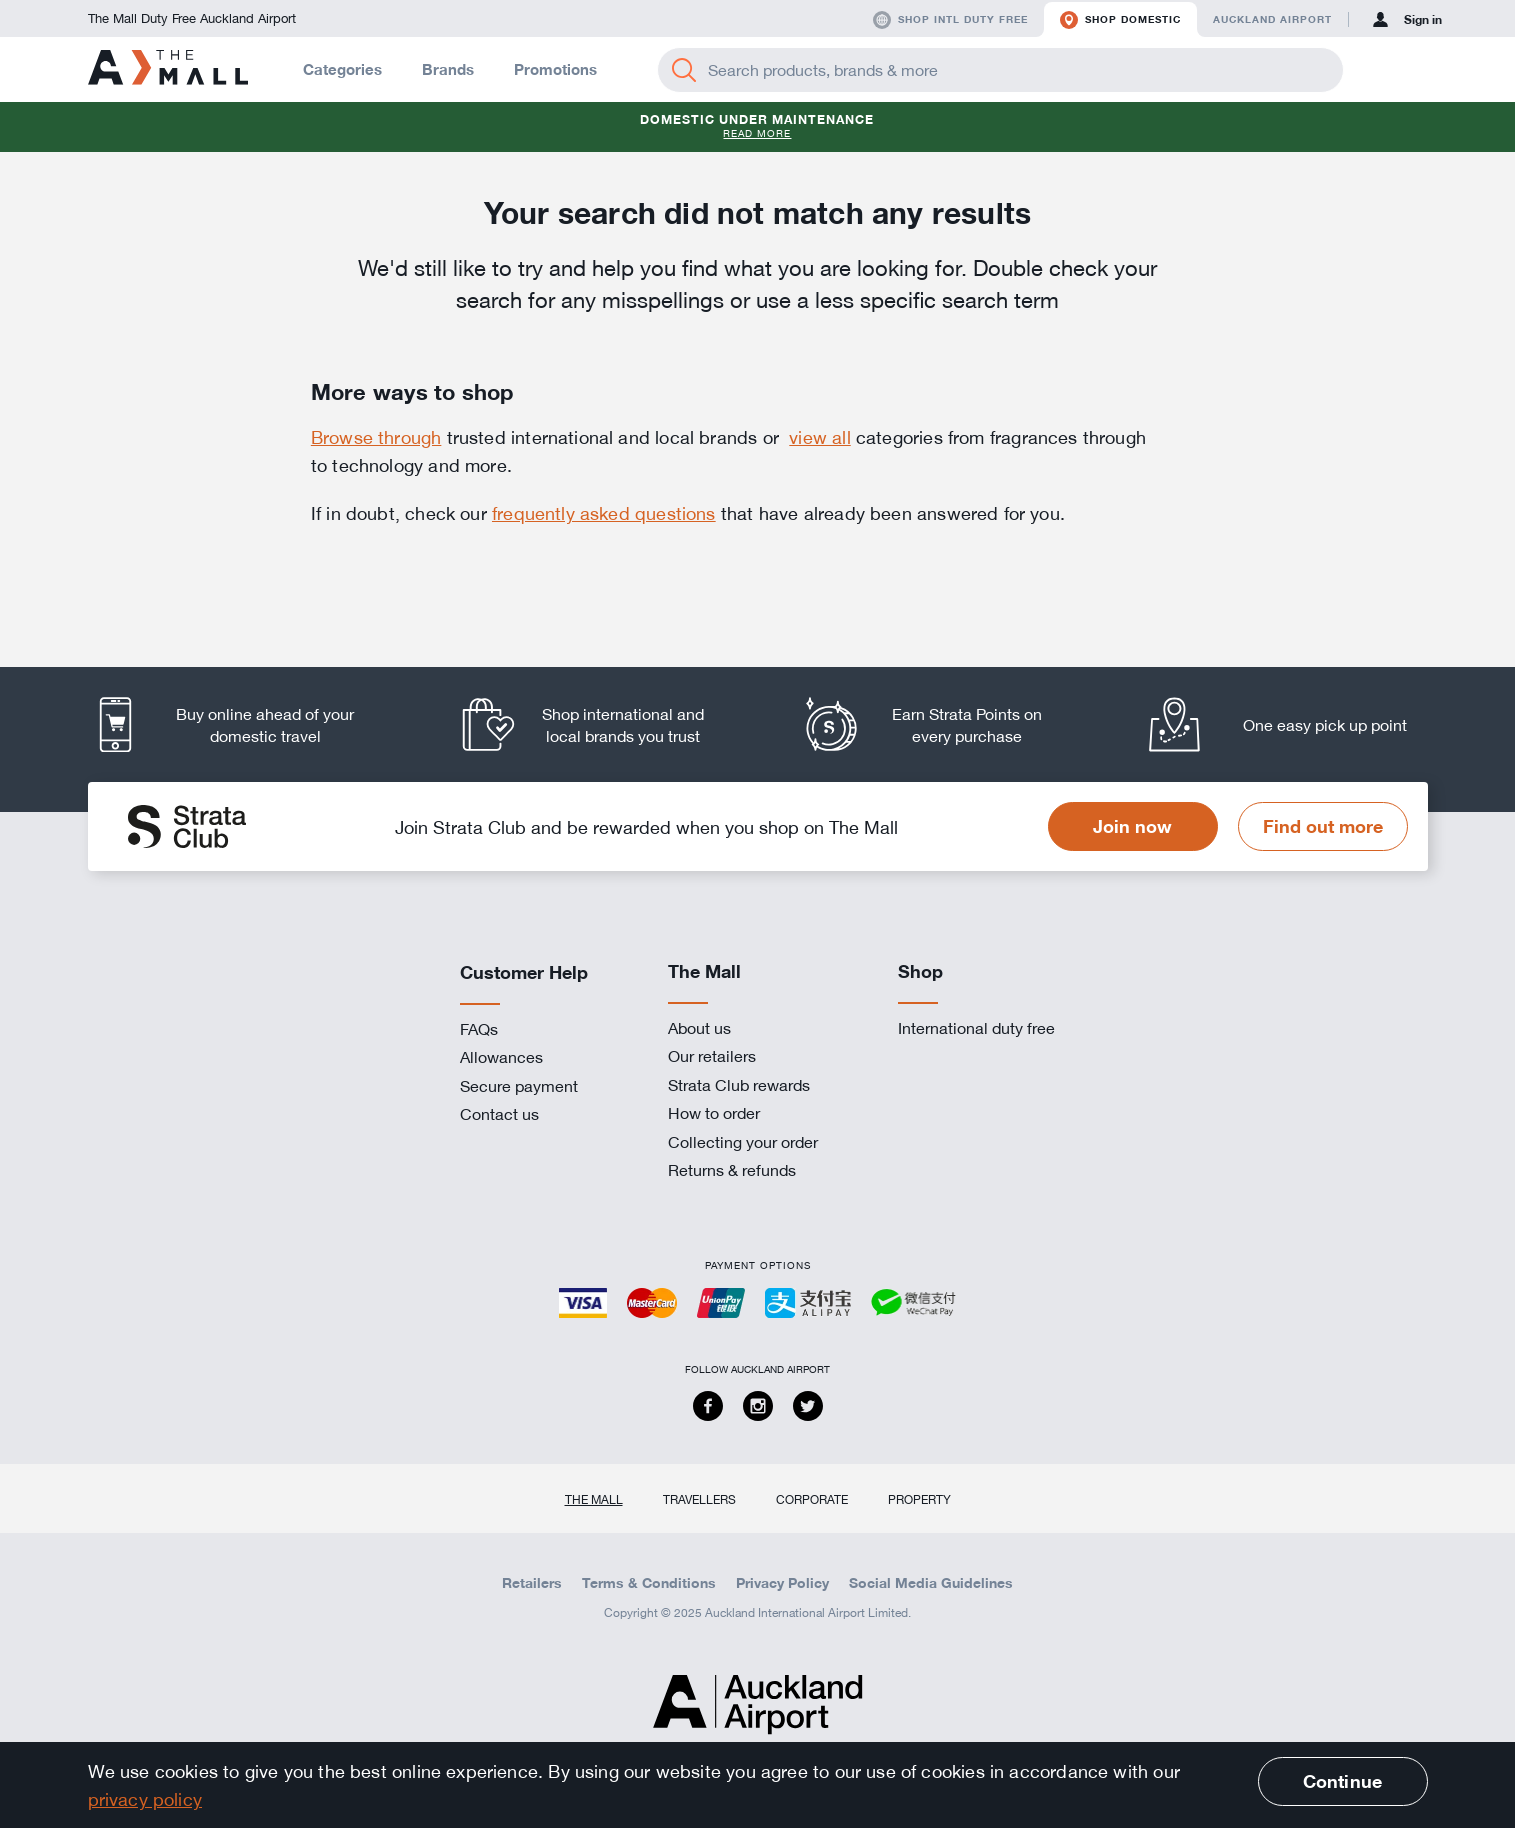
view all (819, 437)
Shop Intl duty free (950, 20)
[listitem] (243, 724)
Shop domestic (1120, 20)
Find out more (1323, 826)
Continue (1342, 1781)
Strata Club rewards (739, 1085)
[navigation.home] (168, 69)
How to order (714, 1113)
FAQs (479, 1029)
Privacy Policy (782, 1583)
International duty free (976, 1028)
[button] (1380, 70)
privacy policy (145, 1799)
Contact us (499, 1114)
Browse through (376, 437)
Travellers (699, 1499)
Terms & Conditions (649, 1583)
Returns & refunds (732, 1170)
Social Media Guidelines (931, 1583)
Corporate (812, 1499)
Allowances (501, 1057)
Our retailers (712, 1056)
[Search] (684, 70)
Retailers (532, 1583)
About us (699, 1028)
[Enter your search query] (1000, 70)
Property (919, 1499)
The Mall (594, 1499)
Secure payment (519, 1086)
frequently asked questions (604, 513)
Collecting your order (743, 1142)
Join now (1132, 826)
